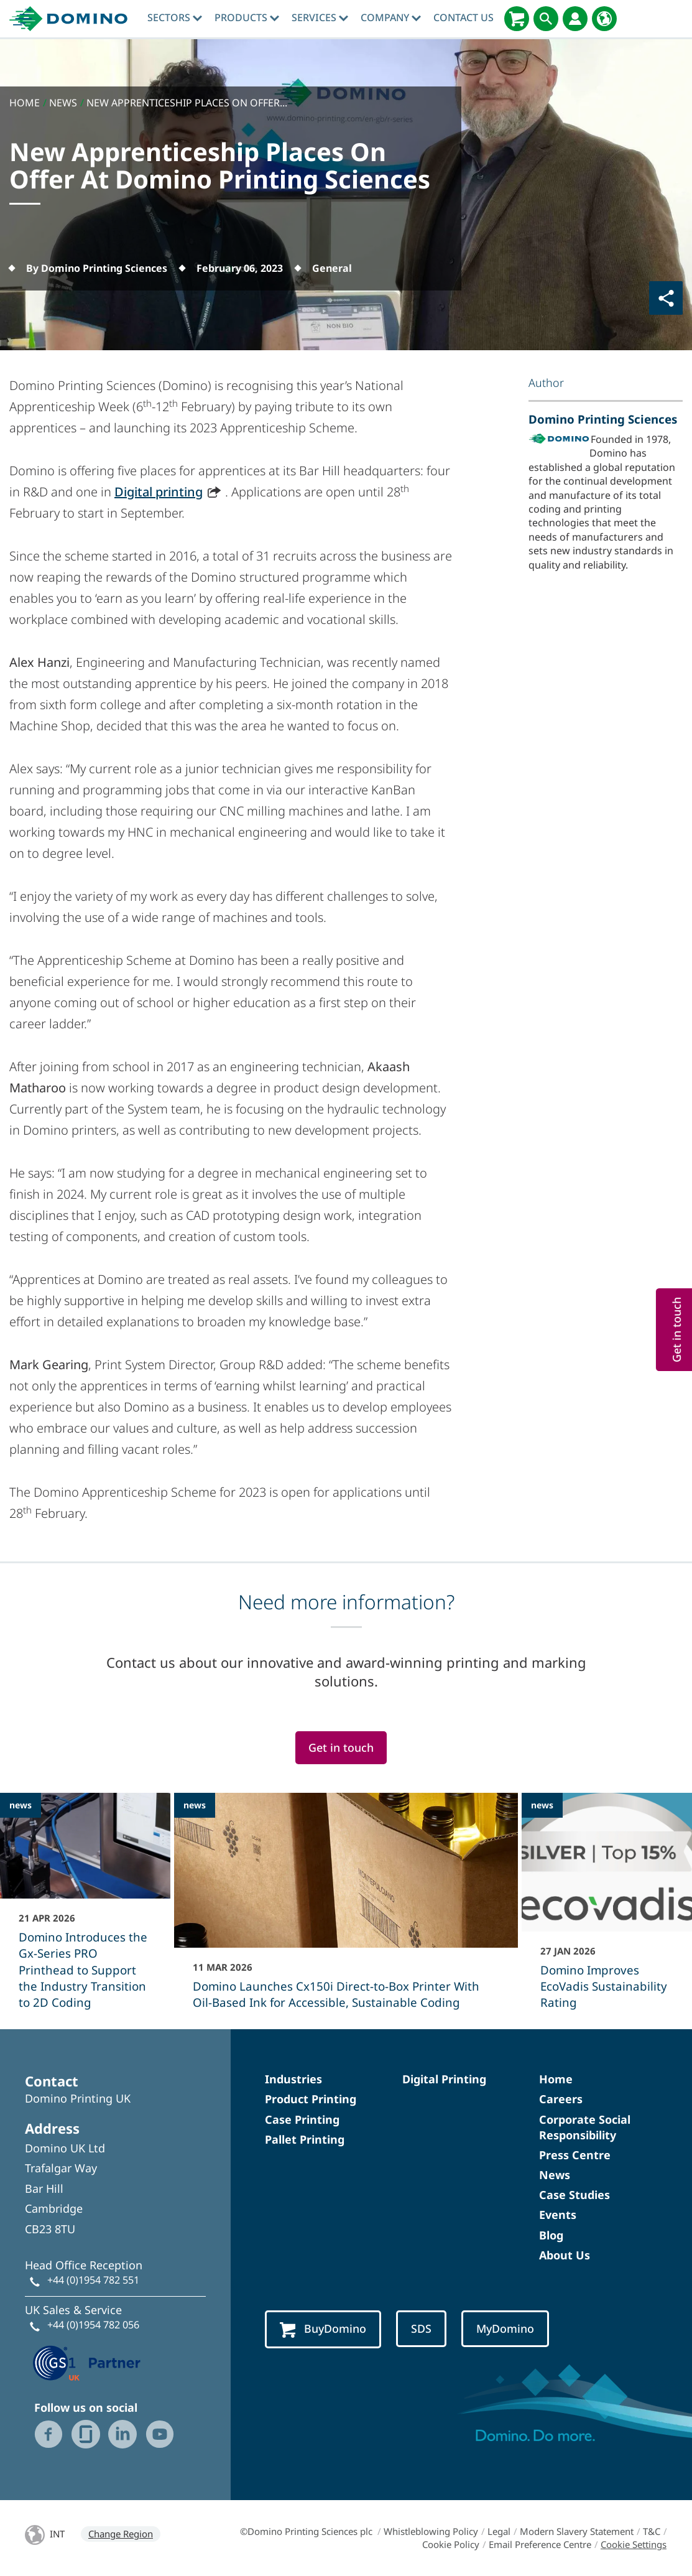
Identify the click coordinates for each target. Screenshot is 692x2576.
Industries (293, 2078)
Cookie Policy (450, 2544)
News (554, 2174)
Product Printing (310, 2098)
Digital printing (158, 491)
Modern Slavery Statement (577, 2531)
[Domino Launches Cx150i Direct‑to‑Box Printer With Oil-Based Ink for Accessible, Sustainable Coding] (346, 1909)
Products (247, 17)
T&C (651, 2531)
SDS (421, 2328)
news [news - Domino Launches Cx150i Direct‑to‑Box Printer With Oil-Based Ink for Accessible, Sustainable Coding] (194, 1805)
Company (391, 17)
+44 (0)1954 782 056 (93, 2325)
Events (557, 2214)
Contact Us (463, 17)
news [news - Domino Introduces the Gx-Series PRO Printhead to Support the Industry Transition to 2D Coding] (20, 1805)
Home (556, 2078)
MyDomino (505, 2328)
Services (320, 17)
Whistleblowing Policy (431, 2531)
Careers (561, 2098)
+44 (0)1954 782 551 (93, 2280)
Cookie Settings (634, 2544)
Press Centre (575, 2154)
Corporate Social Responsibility (584, 2127)
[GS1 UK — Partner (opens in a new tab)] (87, 2361)
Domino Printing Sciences (602, 419)
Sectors (174, 17)
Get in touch (341, 1747)
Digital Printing (444, 2078)
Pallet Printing (304, 2139)
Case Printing (302, 2119)
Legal (498, 2531)
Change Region (120, 2533)
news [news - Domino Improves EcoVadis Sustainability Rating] (542, 1805)
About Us (564, 2255)
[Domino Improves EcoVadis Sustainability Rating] (607, 1909)
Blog (551, 2235)
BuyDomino (323, 2329)
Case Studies (574, 2194)
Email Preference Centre (540, 2544)
